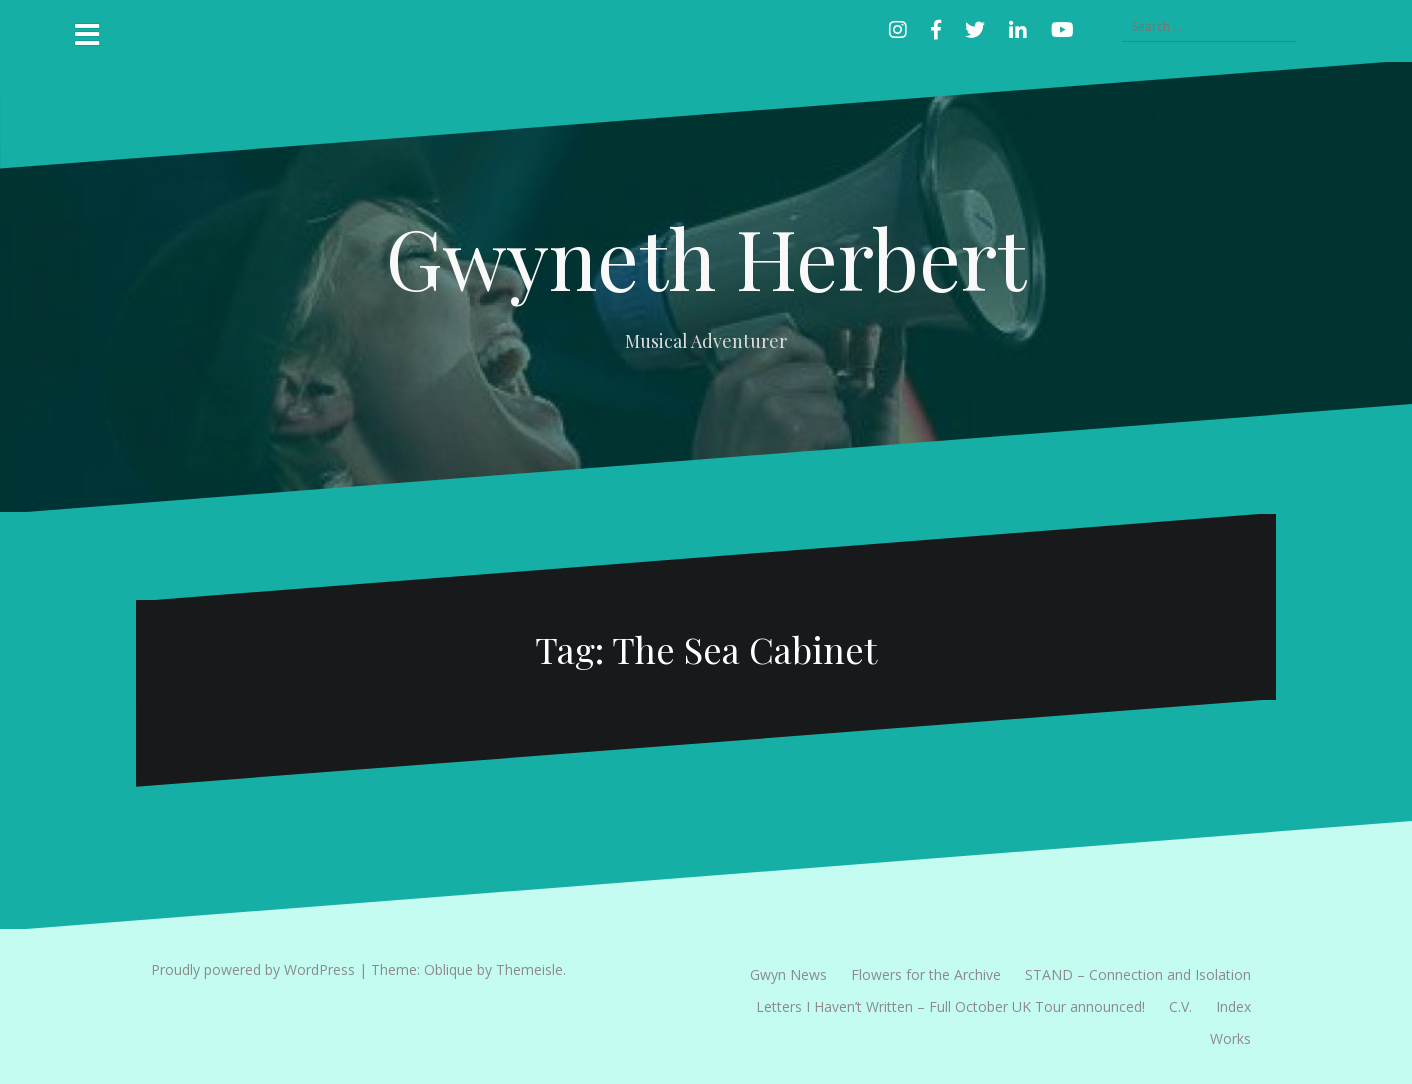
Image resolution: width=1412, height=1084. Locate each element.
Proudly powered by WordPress (253, 969)
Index (1233, 1006)
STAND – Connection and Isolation (1138, 974)
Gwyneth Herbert (706, 257)
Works (1230, 1038)
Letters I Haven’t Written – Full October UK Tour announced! (950, 1006)
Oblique (448, 969)
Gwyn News (788, 974)
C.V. (1180, 1006)
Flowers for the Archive (926, 974)
